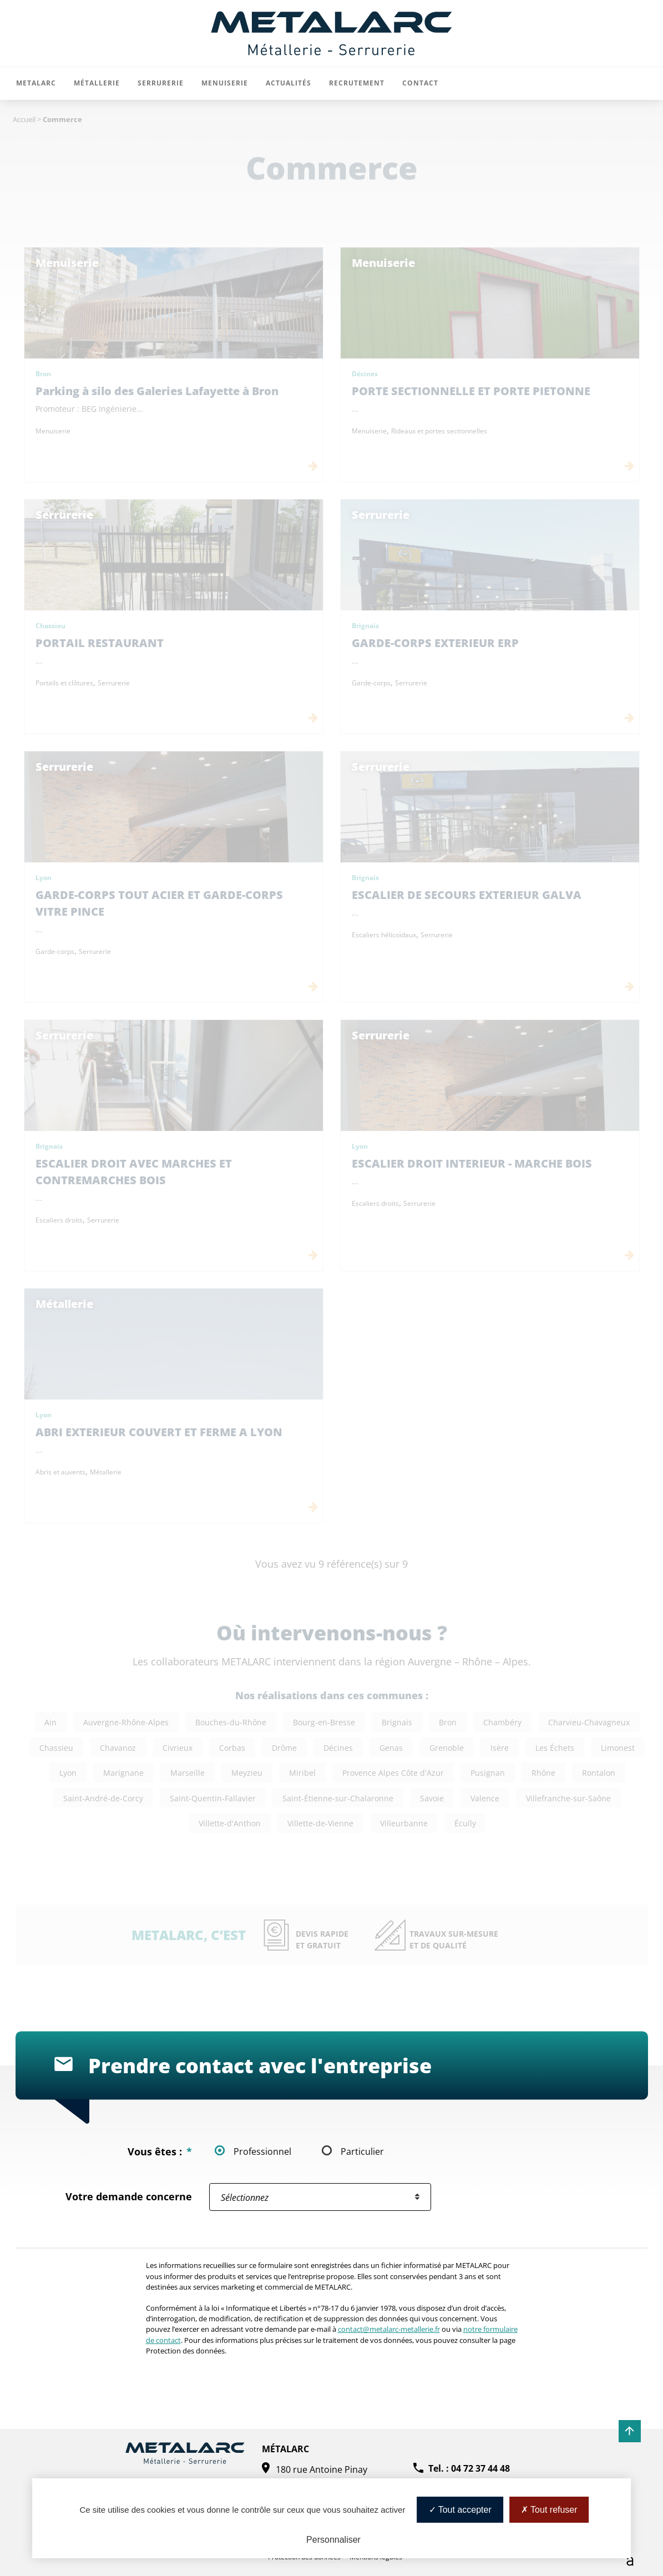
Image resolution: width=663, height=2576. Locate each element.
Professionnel (262, 2151)
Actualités (288, 83)
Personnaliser (333, 2539)
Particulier (362, 2151)
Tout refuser (549, 2509)
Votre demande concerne (128, 2196)
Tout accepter (460, 2509)
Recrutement (356, 83)
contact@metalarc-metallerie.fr (389, 2329)
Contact (420, 83)
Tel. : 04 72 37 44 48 (469, 2468)
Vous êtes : (160, 2151)
